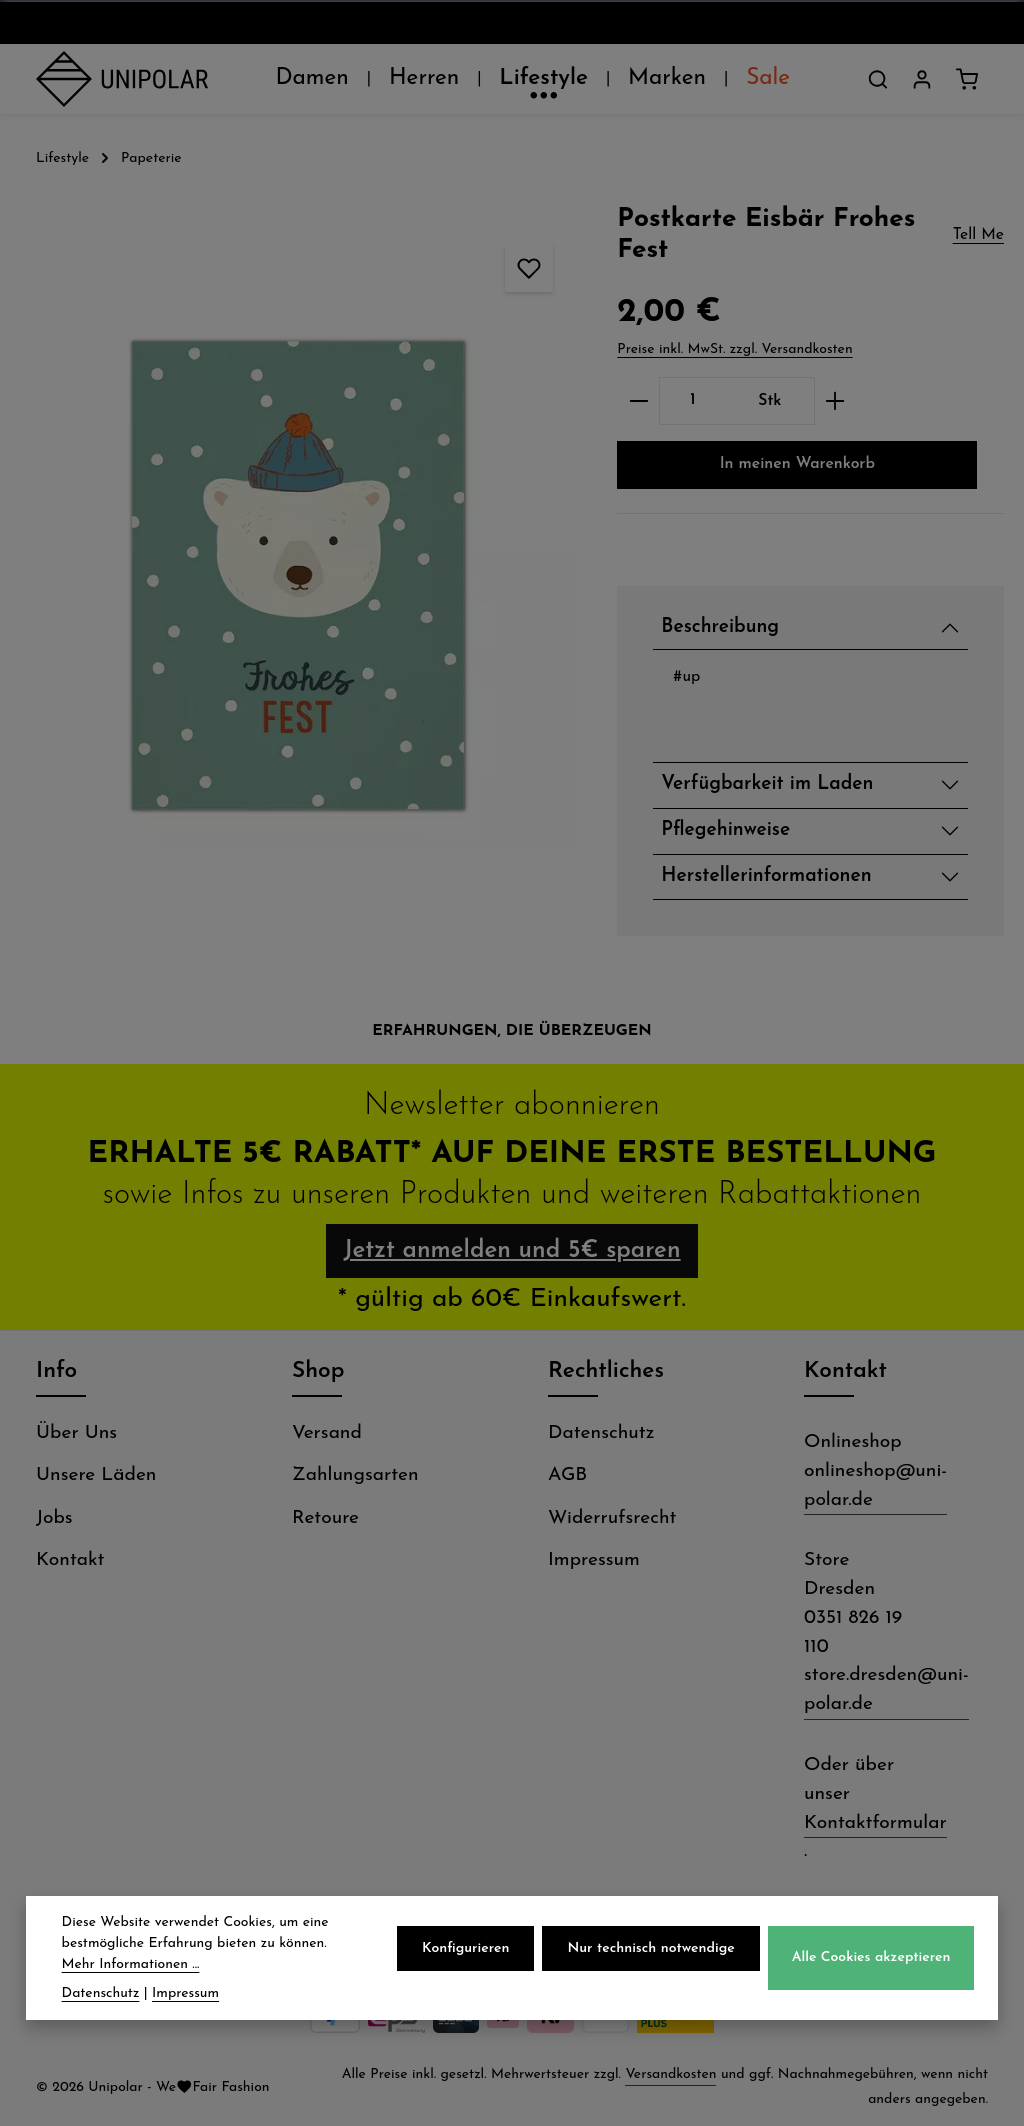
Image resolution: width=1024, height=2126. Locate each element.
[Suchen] (878, 79)
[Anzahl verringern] (638, 401)
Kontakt (70, 1560)
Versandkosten (670, 2074)
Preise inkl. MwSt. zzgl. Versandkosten (734, 349)
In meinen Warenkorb (797, 464)
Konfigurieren (465, 1956)
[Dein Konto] (922, 79)
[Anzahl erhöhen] (835, 401)
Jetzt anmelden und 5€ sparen (511, 1251)
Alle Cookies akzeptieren (871, 1966)
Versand (327, 1433)
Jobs (54, 1518)
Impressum (594, 1560)
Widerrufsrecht (612, 1518)
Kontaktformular (875, 1823)
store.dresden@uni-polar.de (886, 1690)
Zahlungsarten (355, 1475)
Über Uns (76, 1433)
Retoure (325, 1518)
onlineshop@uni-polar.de (875, 1486)
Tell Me (978, 235)
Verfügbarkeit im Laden (767, 784)
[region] (298, 575)
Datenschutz (601, 1433)
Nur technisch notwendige (650, 1956)
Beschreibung (720, 627)
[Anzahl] (692, 401)
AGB (567, 1475)
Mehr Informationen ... (131, 1972)
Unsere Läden (96, 1475)
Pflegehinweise (725, 830)
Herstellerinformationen (766, 876)
